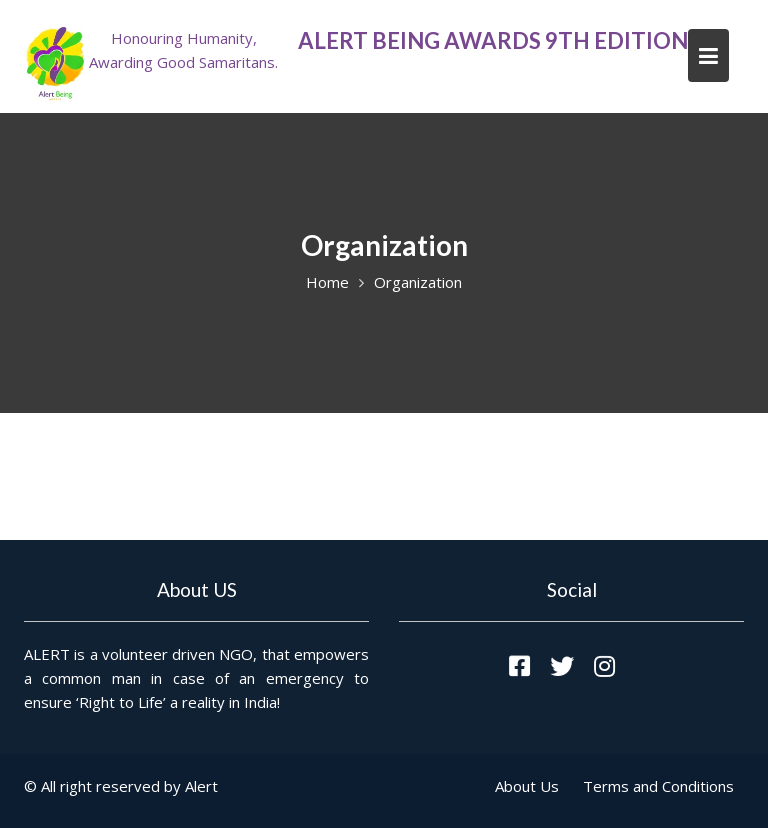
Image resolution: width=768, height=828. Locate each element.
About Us (527, 786)
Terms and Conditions (658, 786)
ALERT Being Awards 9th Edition (493, 40)
